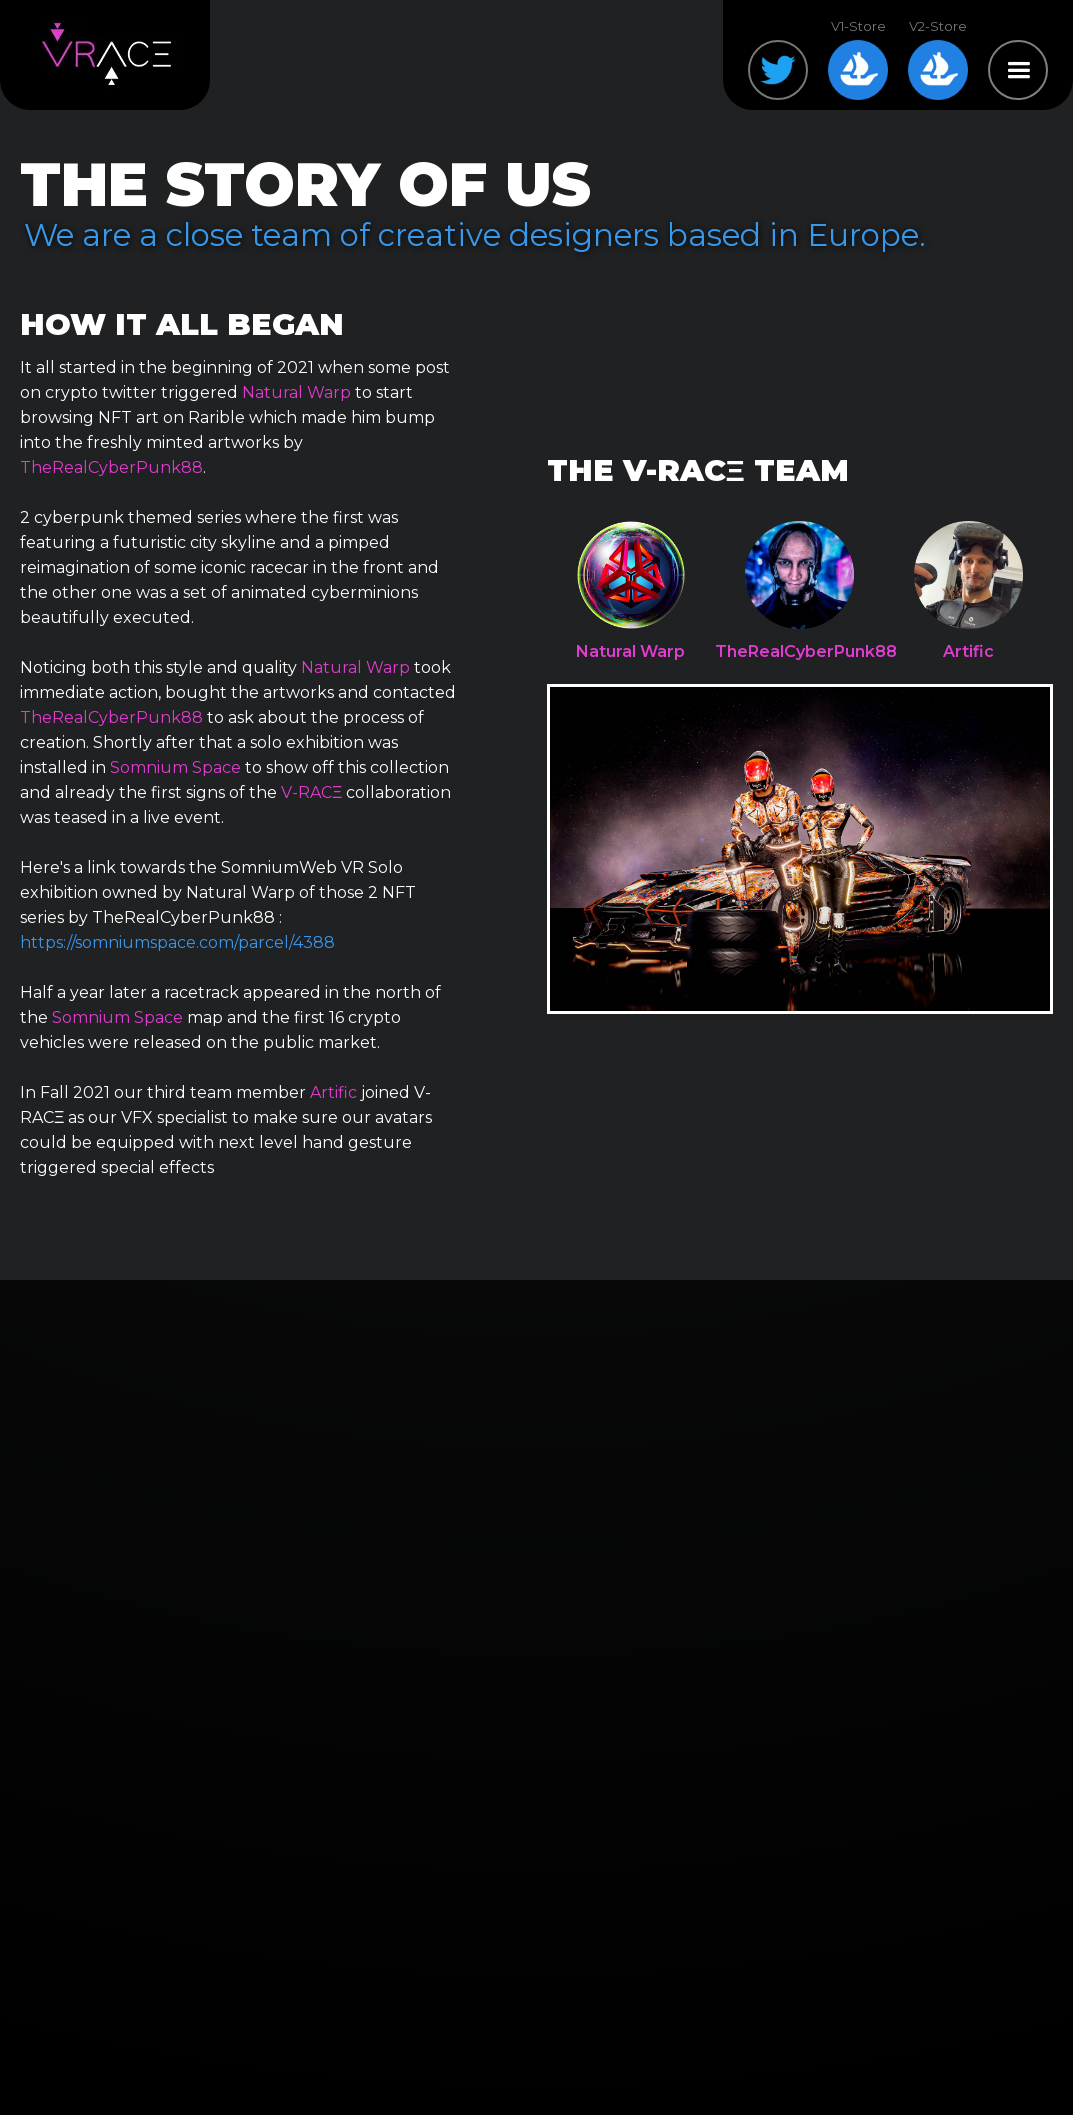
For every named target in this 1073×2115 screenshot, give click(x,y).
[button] (1018, 70)
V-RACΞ (311, 792)
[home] (105, 55)
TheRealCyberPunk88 (111, 467)
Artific (333, 1092)
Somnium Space (175, 767)
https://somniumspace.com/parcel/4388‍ (177, 942)
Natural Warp (296, 392)
